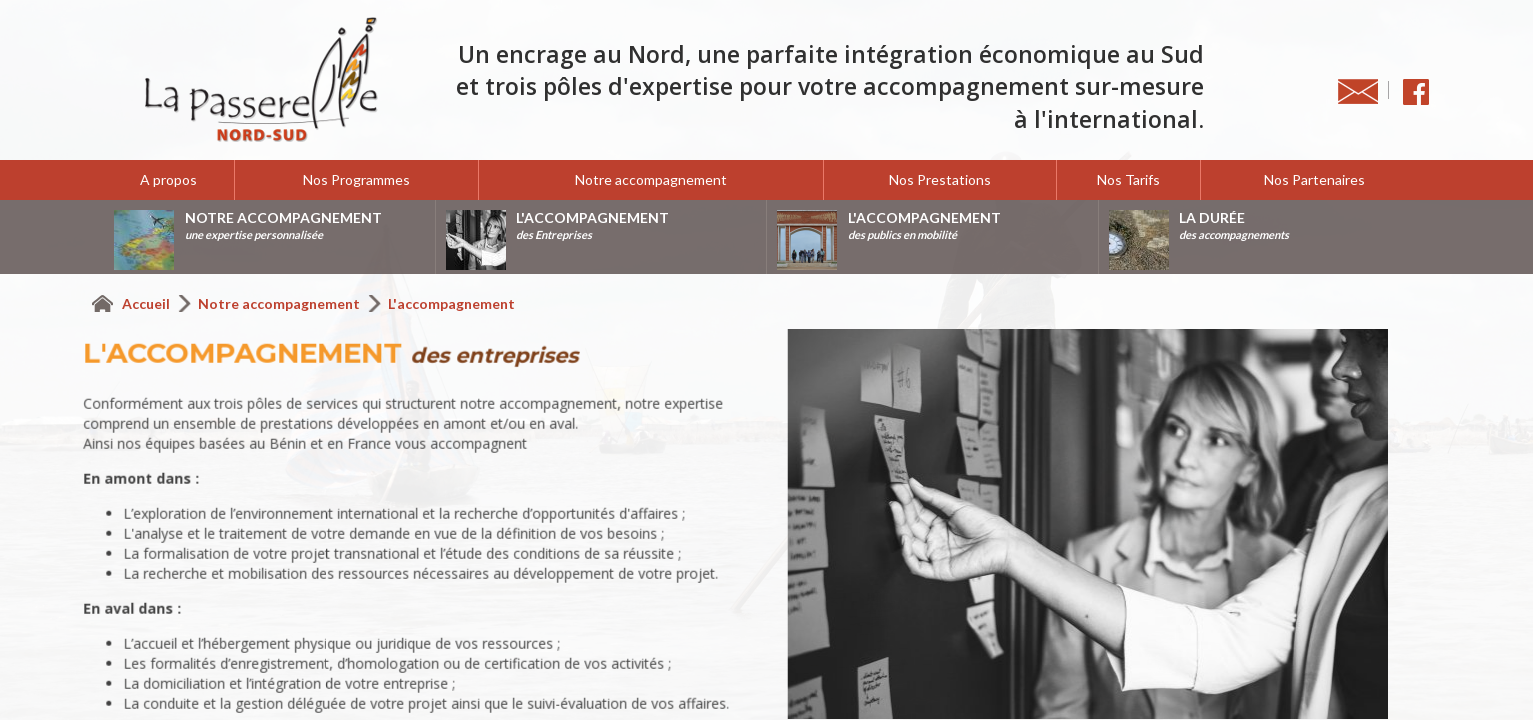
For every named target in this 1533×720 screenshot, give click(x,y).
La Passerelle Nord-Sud (260, 80)
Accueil (147, 303)
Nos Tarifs (1128, 179)
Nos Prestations (940, 179)
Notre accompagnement (651, 179)
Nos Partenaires (1314, 179)
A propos (168, 179)
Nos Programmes (356, 179)
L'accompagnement (451, 303)
